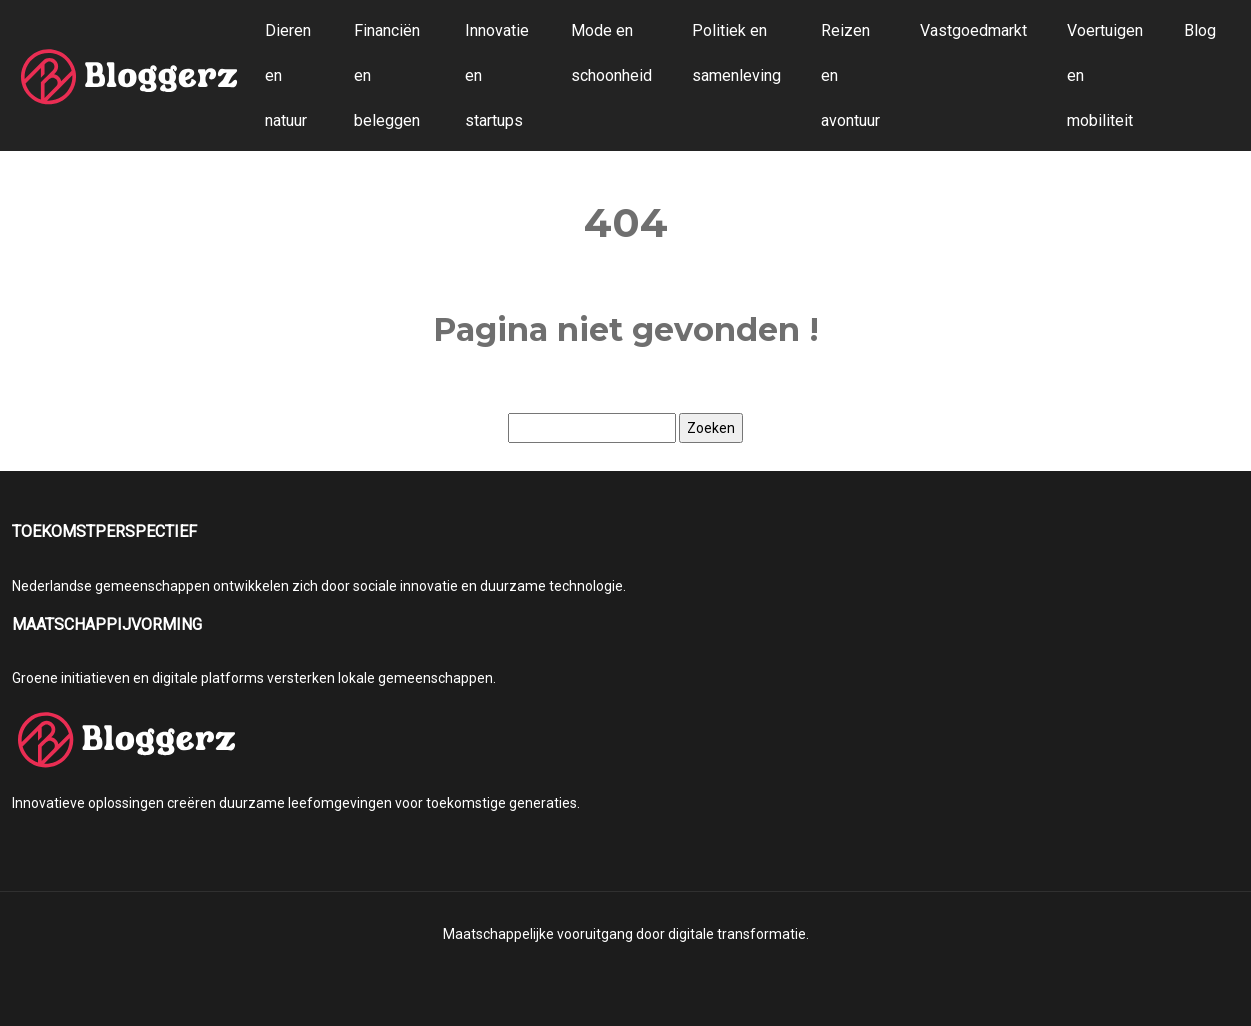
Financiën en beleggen (387, 75)
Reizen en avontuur (850, 75)
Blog (1200, 30)
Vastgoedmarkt (973, 30)
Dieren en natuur (288, 75)
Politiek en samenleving (736, 53)
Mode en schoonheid (611, 53)
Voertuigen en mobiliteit (1105, 75)
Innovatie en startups (497, 75)
